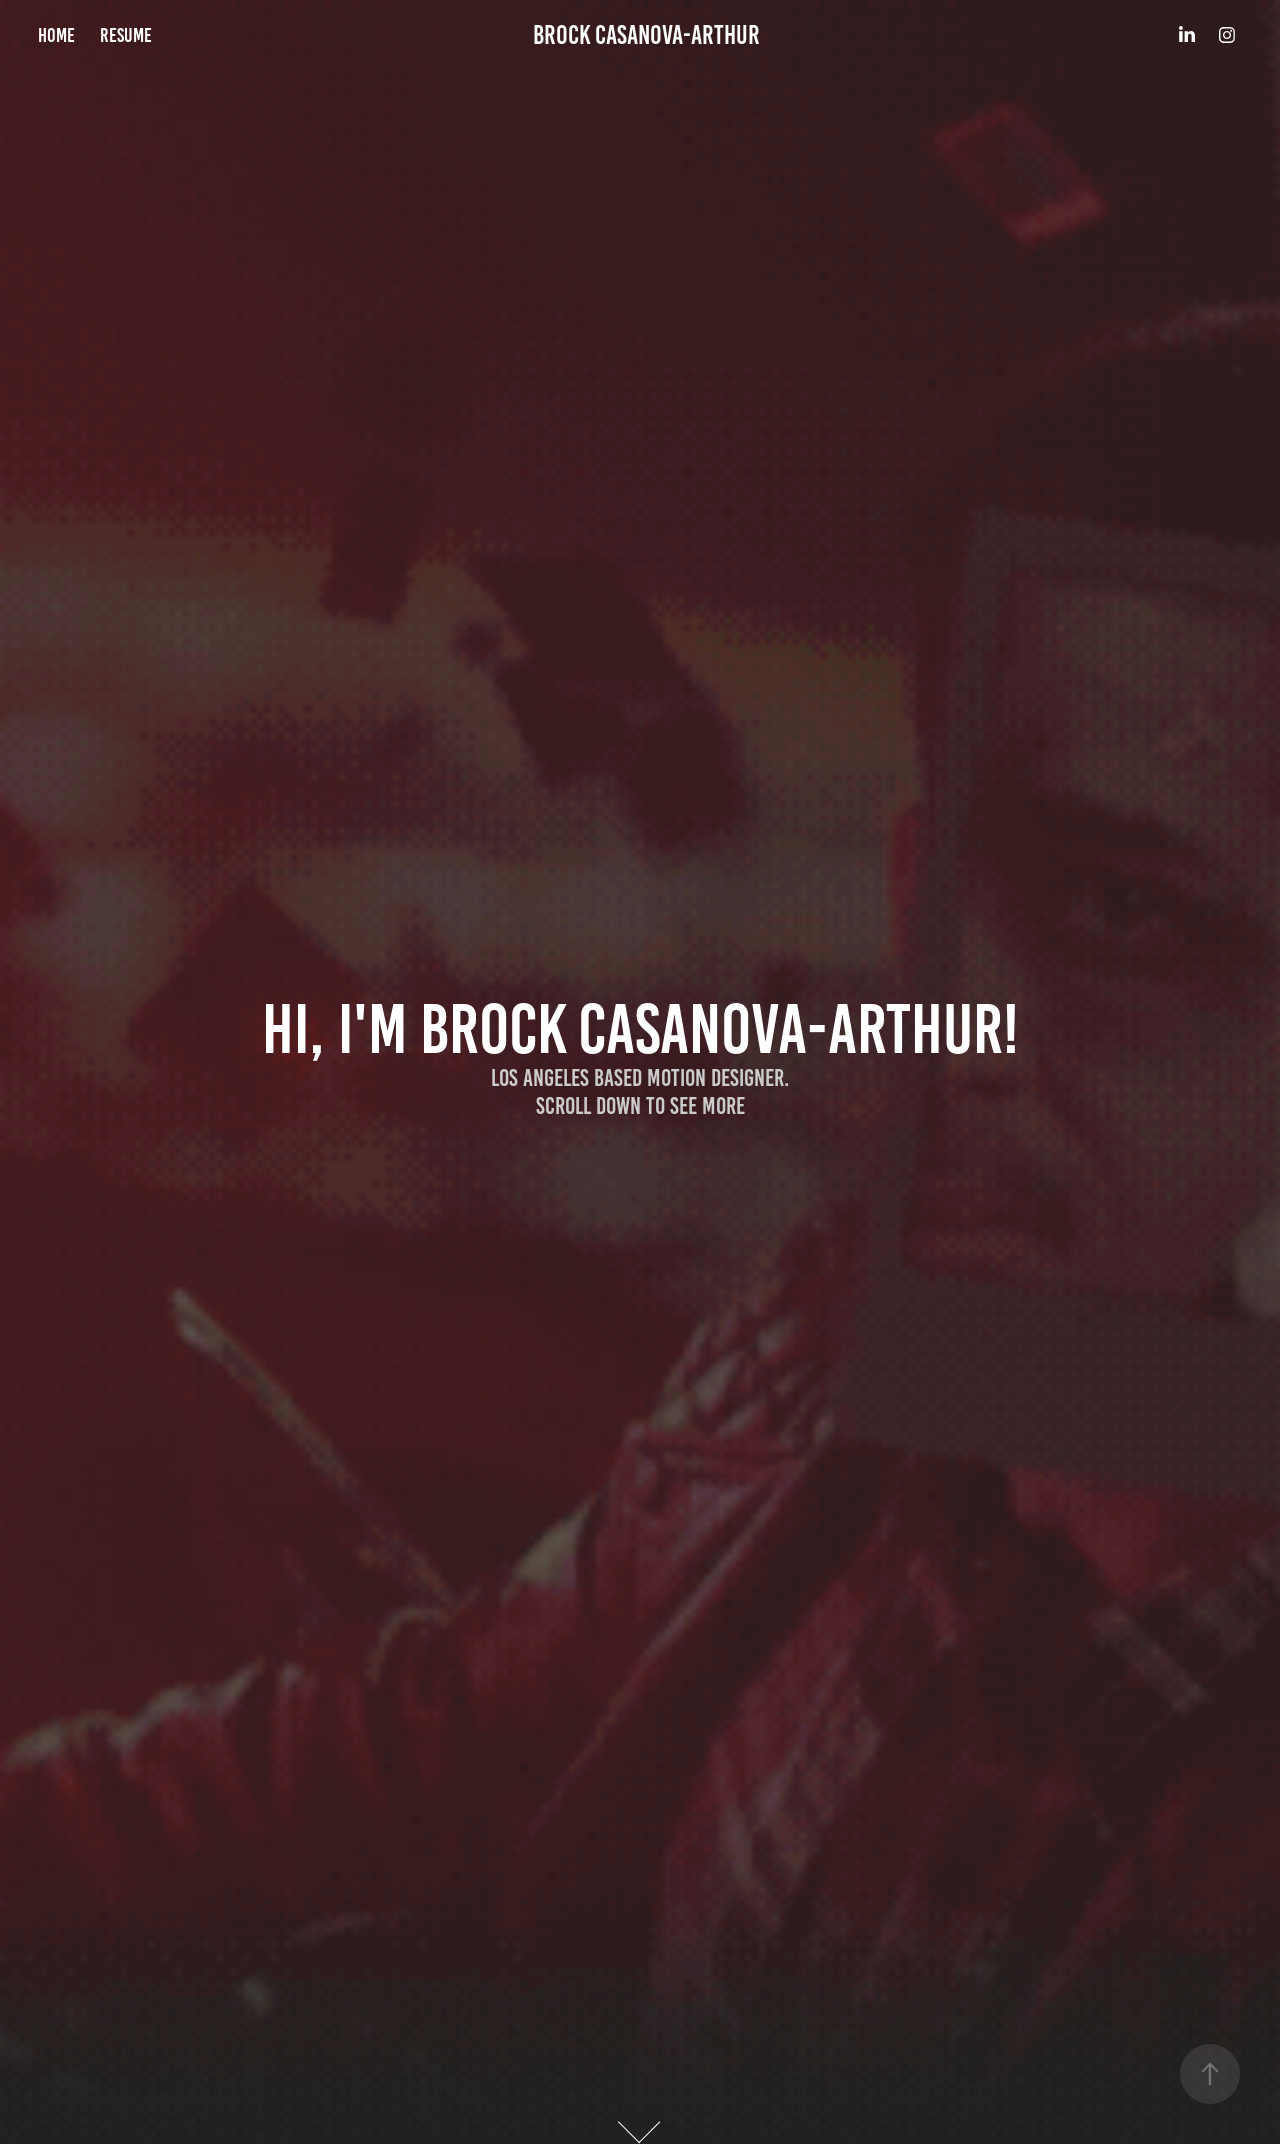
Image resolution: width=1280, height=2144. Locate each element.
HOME (56, 35)
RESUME (126, 35)
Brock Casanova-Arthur (646, 35)
